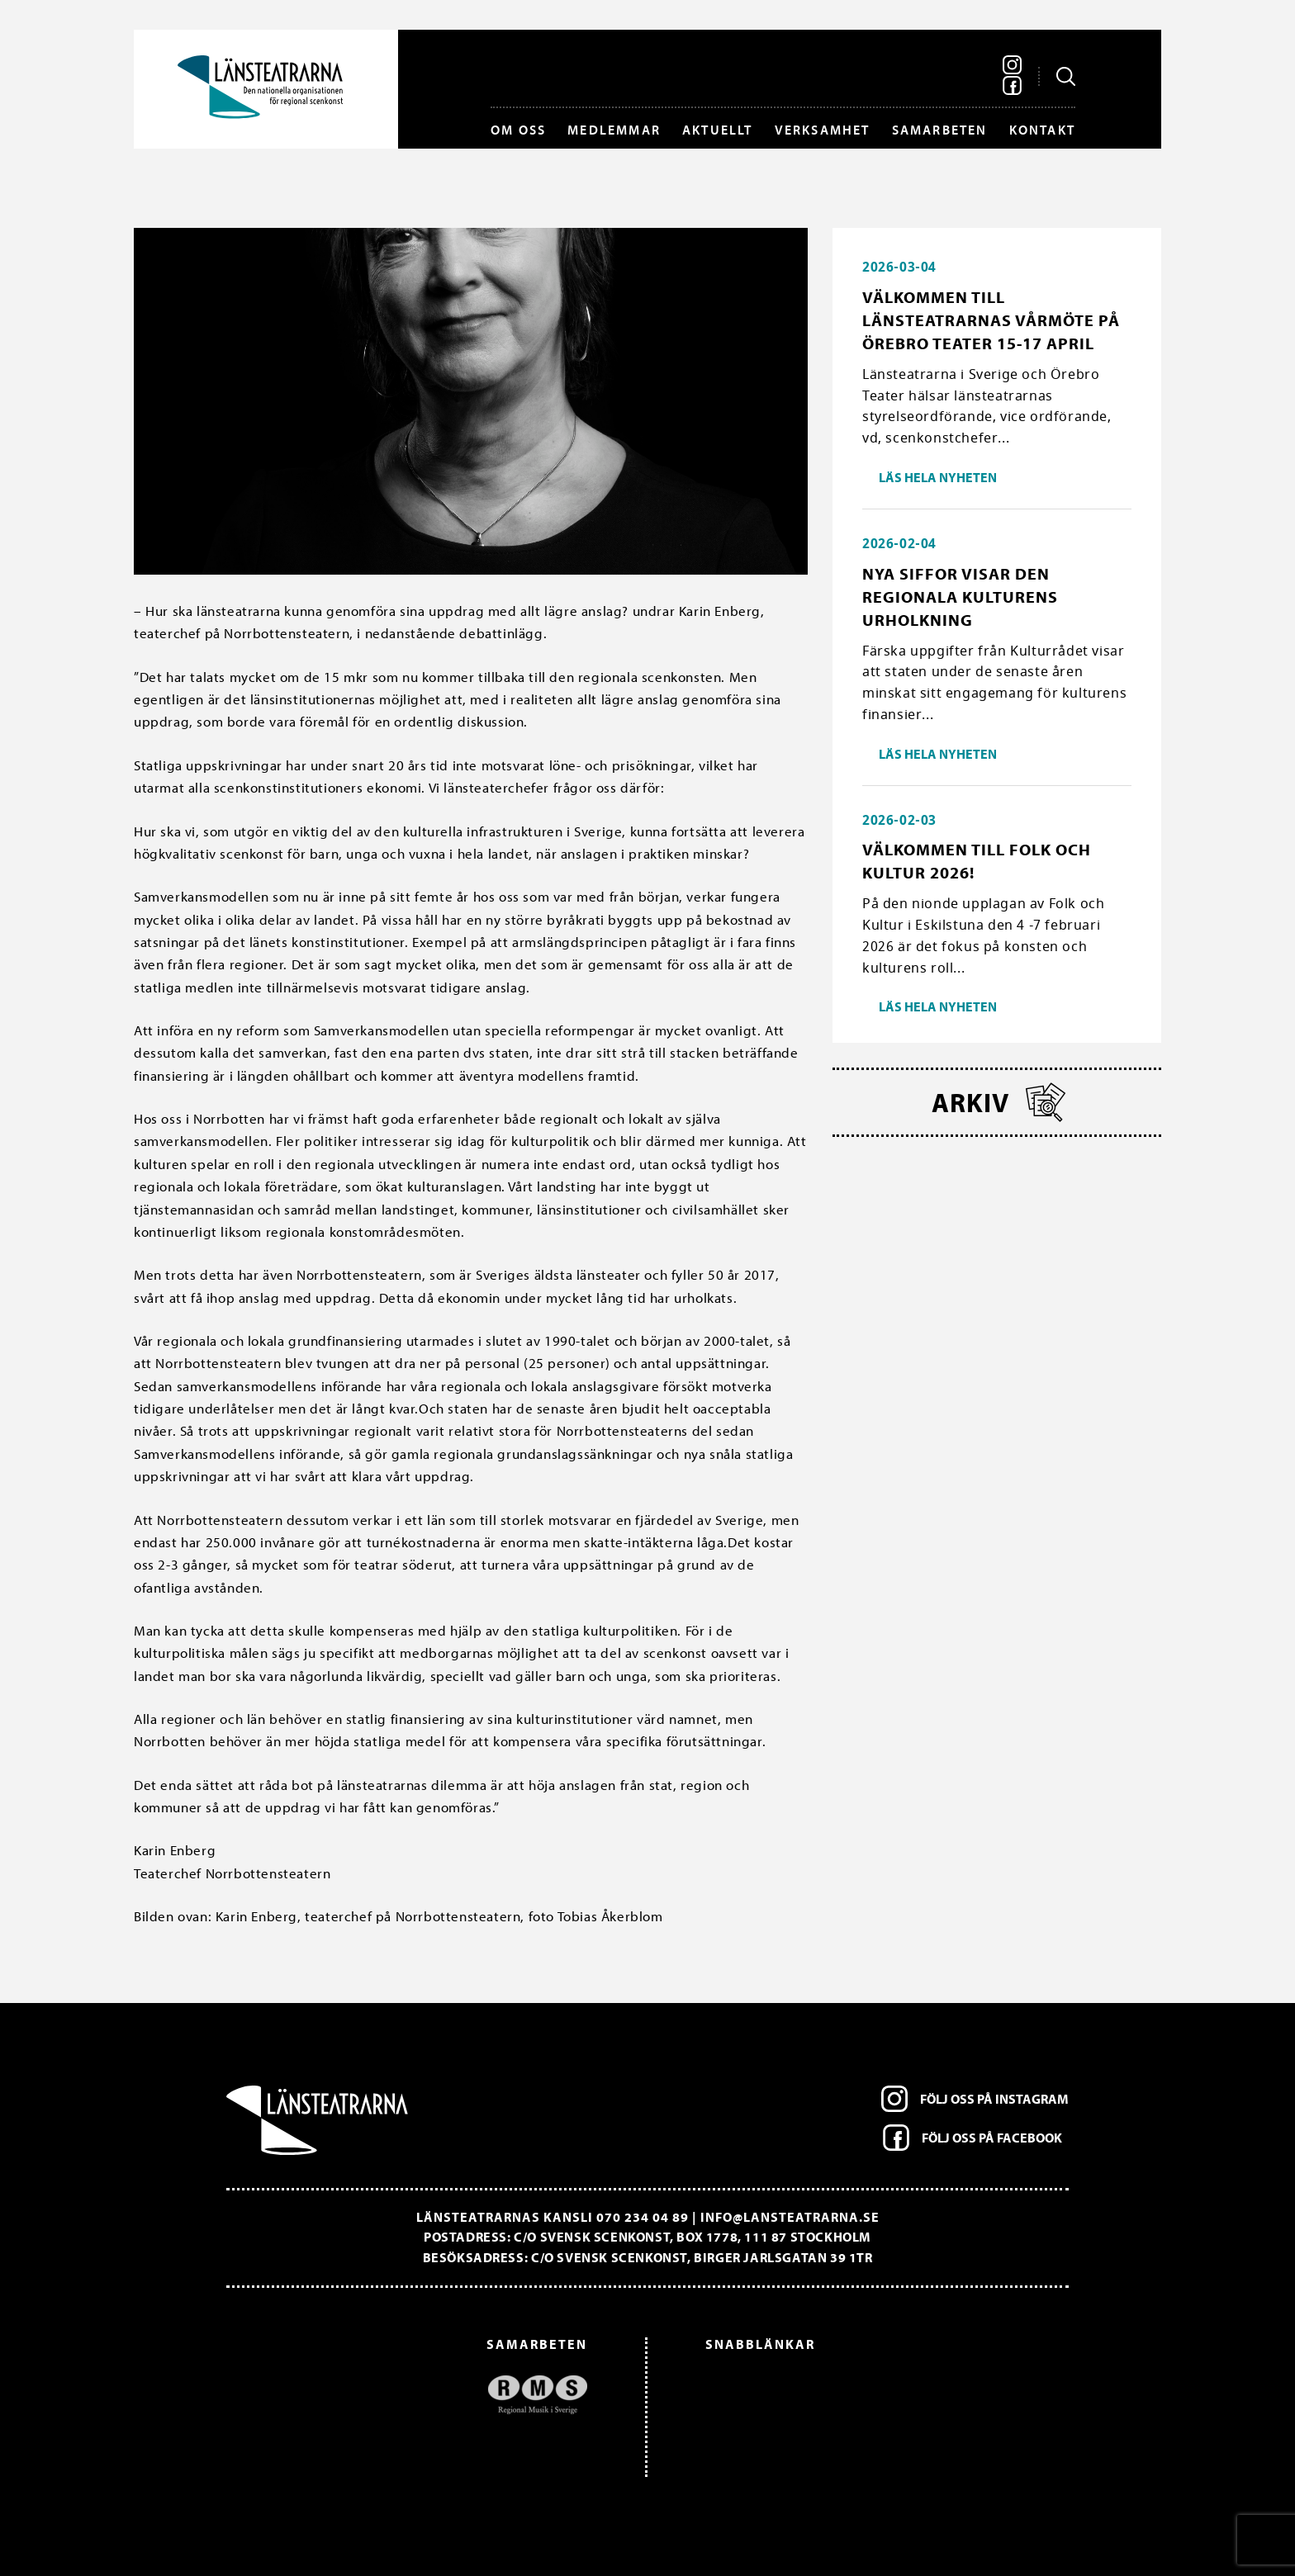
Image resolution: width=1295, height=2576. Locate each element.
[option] (415, 2394)
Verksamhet (822, 129)
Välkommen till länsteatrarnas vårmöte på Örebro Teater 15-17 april (991, 319)
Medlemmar (614, 129)
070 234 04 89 (642, 2217)
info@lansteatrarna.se (790, 2217)
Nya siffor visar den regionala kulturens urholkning (960, 596)
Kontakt (1042, 129)
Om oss (518, 129)
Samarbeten (940, 129)
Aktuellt (717, 129)
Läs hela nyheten (938, 477)
